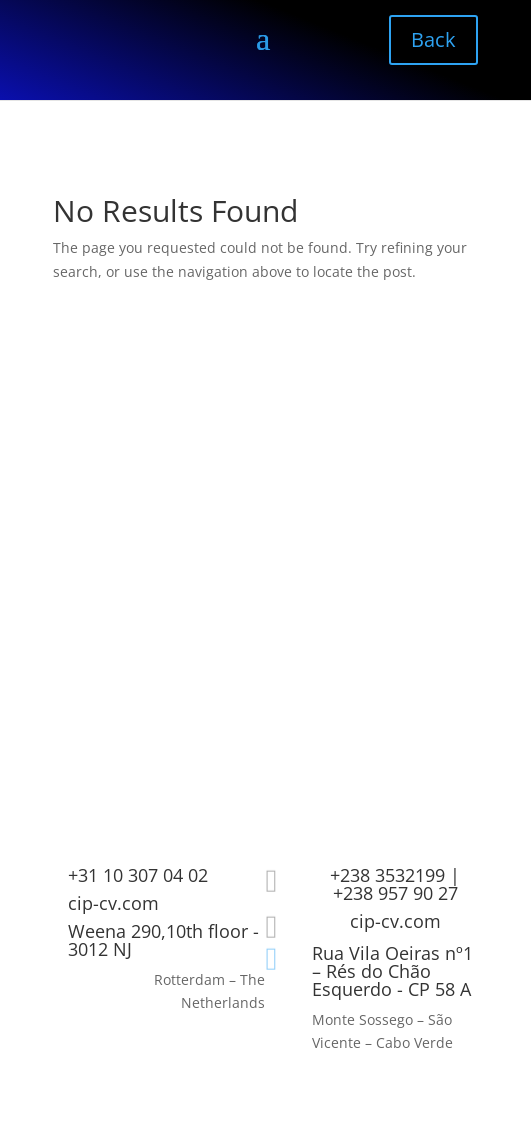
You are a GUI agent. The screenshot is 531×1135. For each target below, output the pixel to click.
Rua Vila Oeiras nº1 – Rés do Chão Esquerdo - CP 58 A (392, 971)
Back (433, 39)
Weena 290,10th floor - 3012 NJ (163, 940)
